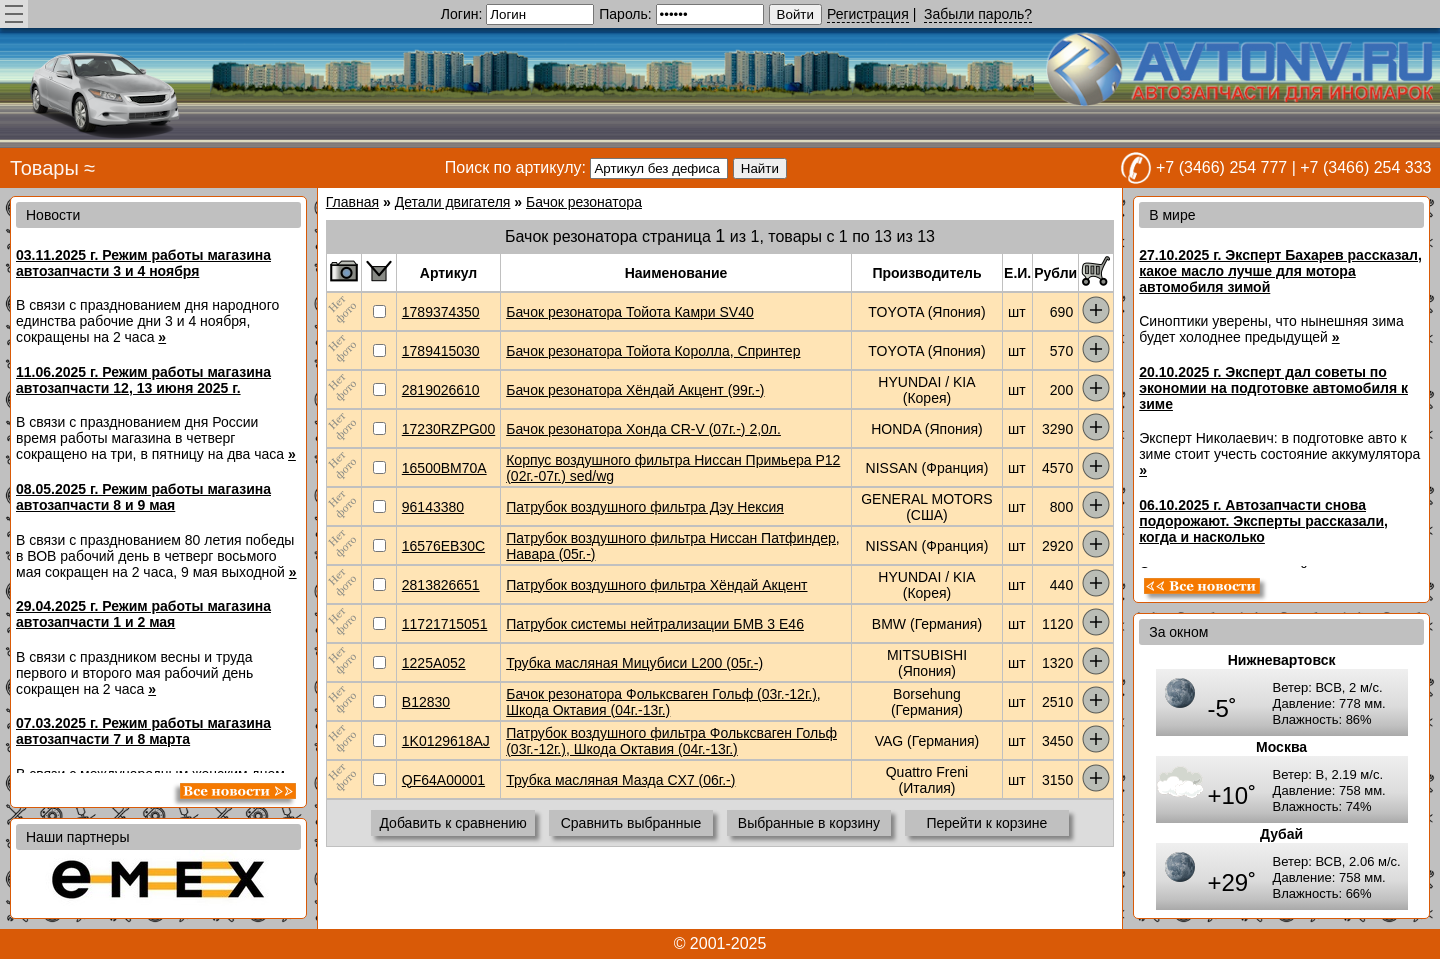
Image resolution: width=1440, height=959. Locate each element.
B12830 (426, 702)
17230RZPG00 (448, 429)
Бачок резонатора (584, 202)
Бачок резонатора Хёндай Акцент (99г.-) (635, 390)
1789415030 (441, 351)
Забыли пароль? (978, 14)
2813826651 (441, 585)
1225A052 (434, 663)
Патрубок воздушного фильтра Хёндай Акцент (656, 585)
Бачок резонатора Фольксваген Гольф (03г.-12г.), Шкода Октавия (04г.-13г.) (663, 702)
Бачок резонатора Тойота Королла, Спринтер (653, 351)
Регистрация (868, 14)
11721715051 (445, 624)
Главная (352, 202)
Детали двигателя (453, 202)
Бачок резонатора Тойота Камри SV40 (630, 312)
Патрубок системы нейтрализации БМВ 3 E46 (655, 624)
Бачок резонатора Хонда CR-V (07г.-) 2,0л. (643, 429)
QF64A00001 (443, 780)
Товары (44, 168)
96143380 (433, 507)
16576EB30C (443, 546)
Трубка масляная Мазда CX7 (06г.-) (620, 780)
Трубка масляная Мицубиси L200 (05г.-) (634, 663)
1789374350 (441, 312)
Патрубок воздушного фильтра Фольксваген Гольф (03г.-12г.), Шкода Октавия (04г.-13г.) (671, 741)
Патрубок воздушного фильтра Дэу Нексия (645, 507)
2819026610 (441, 390)
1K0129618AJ (446, 741)
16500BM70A (444, 468)
